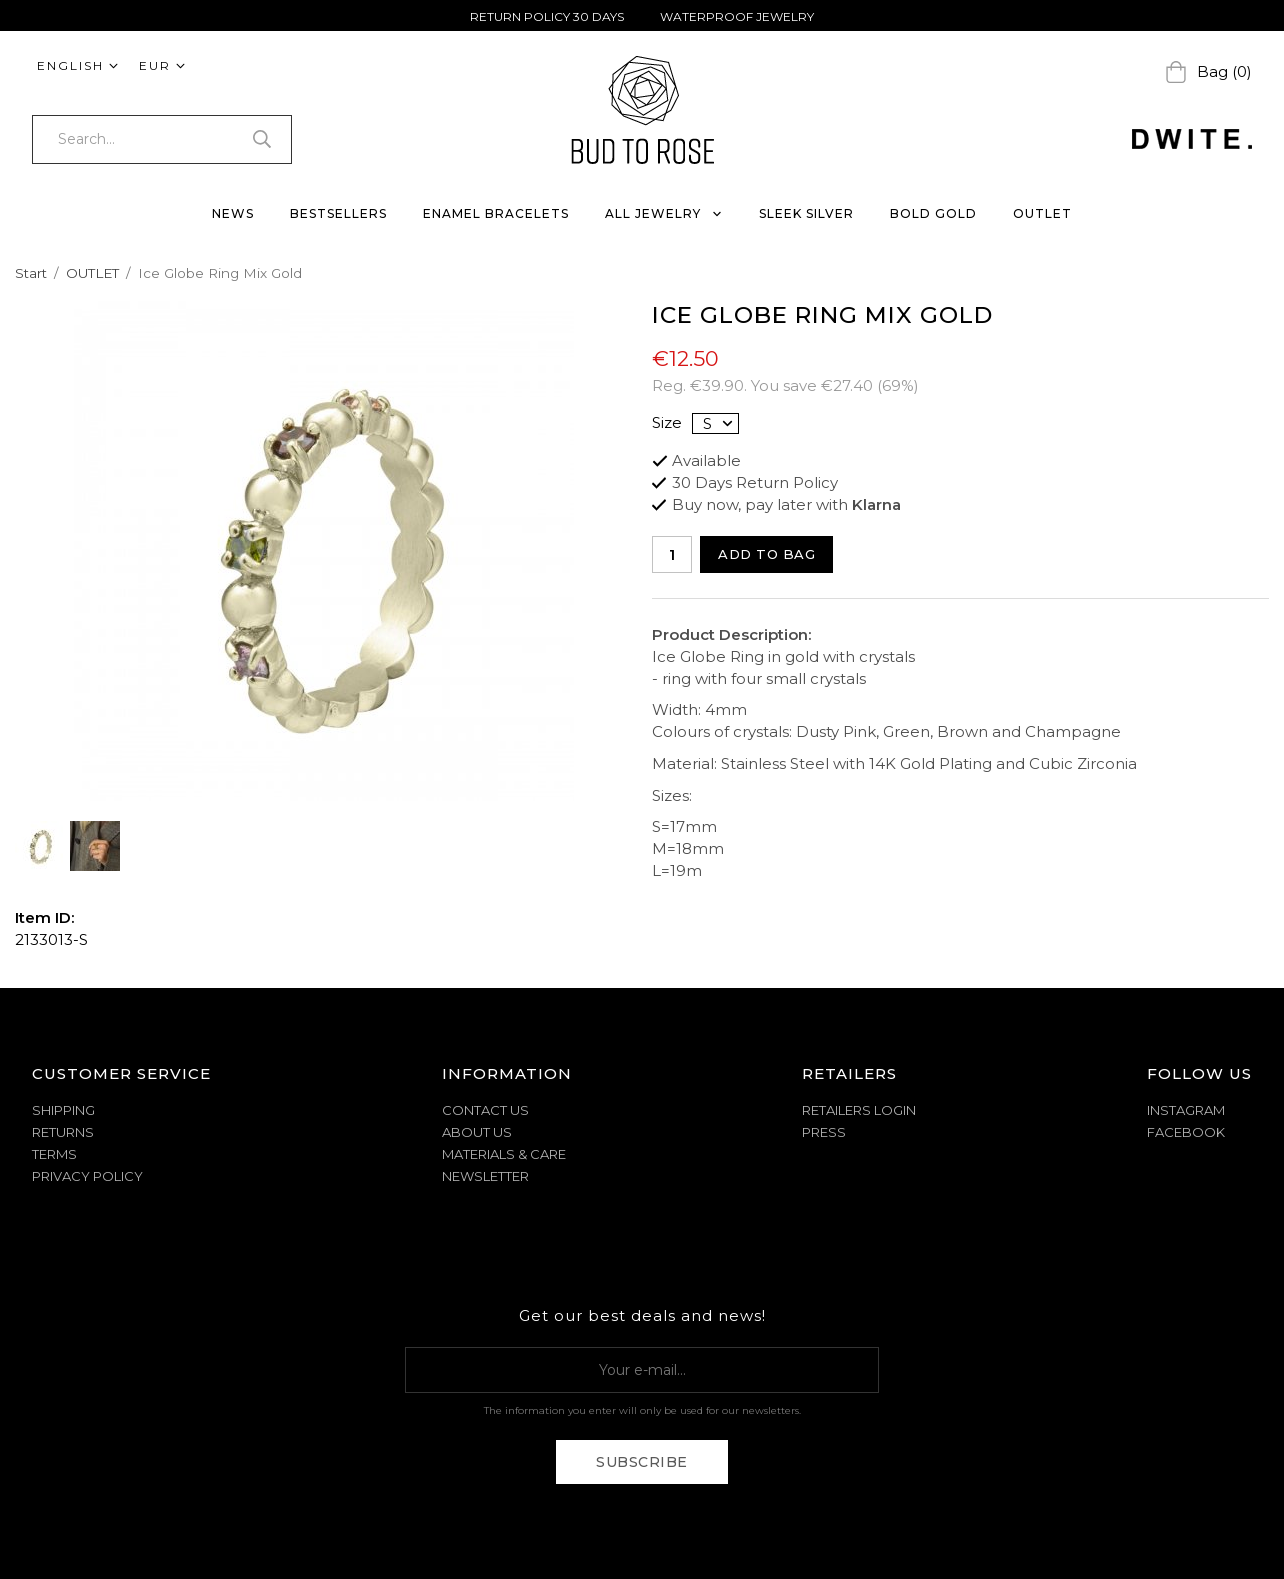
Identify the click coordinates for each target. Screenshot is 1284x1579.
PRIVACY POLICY (87, 1176)
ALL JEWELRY (664, 213)
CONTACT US (485, 1110)
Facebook (1186, 1132)
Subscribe (642, 1462)
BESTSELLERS (338, 213)
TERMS (54, 1154)
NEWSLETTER (485, 1176)
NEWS (233, 213)
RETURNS (63, 1132)
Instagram (1186, 1110)
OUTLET (1042, 213)
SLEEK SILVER (806, 213)
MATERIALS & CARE (504, 1154)
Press (824, 1132)
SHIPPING (63, 1110)
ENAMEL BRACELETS (496, 213)
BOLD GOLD (933, 213)
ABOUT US (477, 1132)
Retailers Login (859, 1110)
